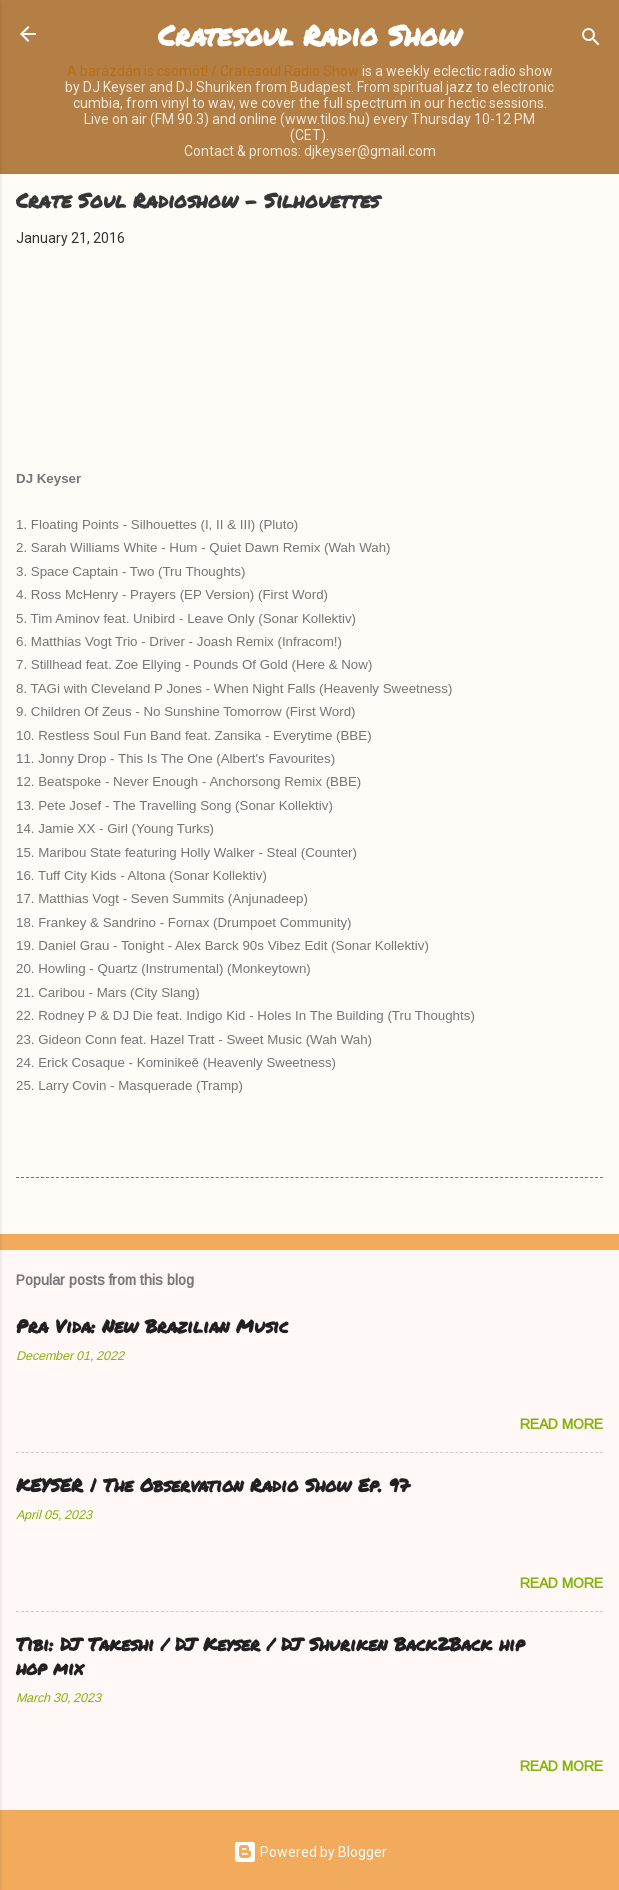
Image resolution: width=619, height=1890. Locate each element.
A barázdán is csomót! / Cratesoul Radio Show (213, 71)
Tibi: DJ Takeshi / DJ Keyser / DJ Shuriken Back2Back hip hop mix (270, 1656)
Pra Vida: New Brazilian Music (152, 1326)
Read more (561, 1424)
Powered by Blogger (310, 1852)
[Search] (591, 40)
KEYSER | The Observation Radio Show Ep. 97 (212, 1485)
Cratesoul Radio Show (309, 35)
